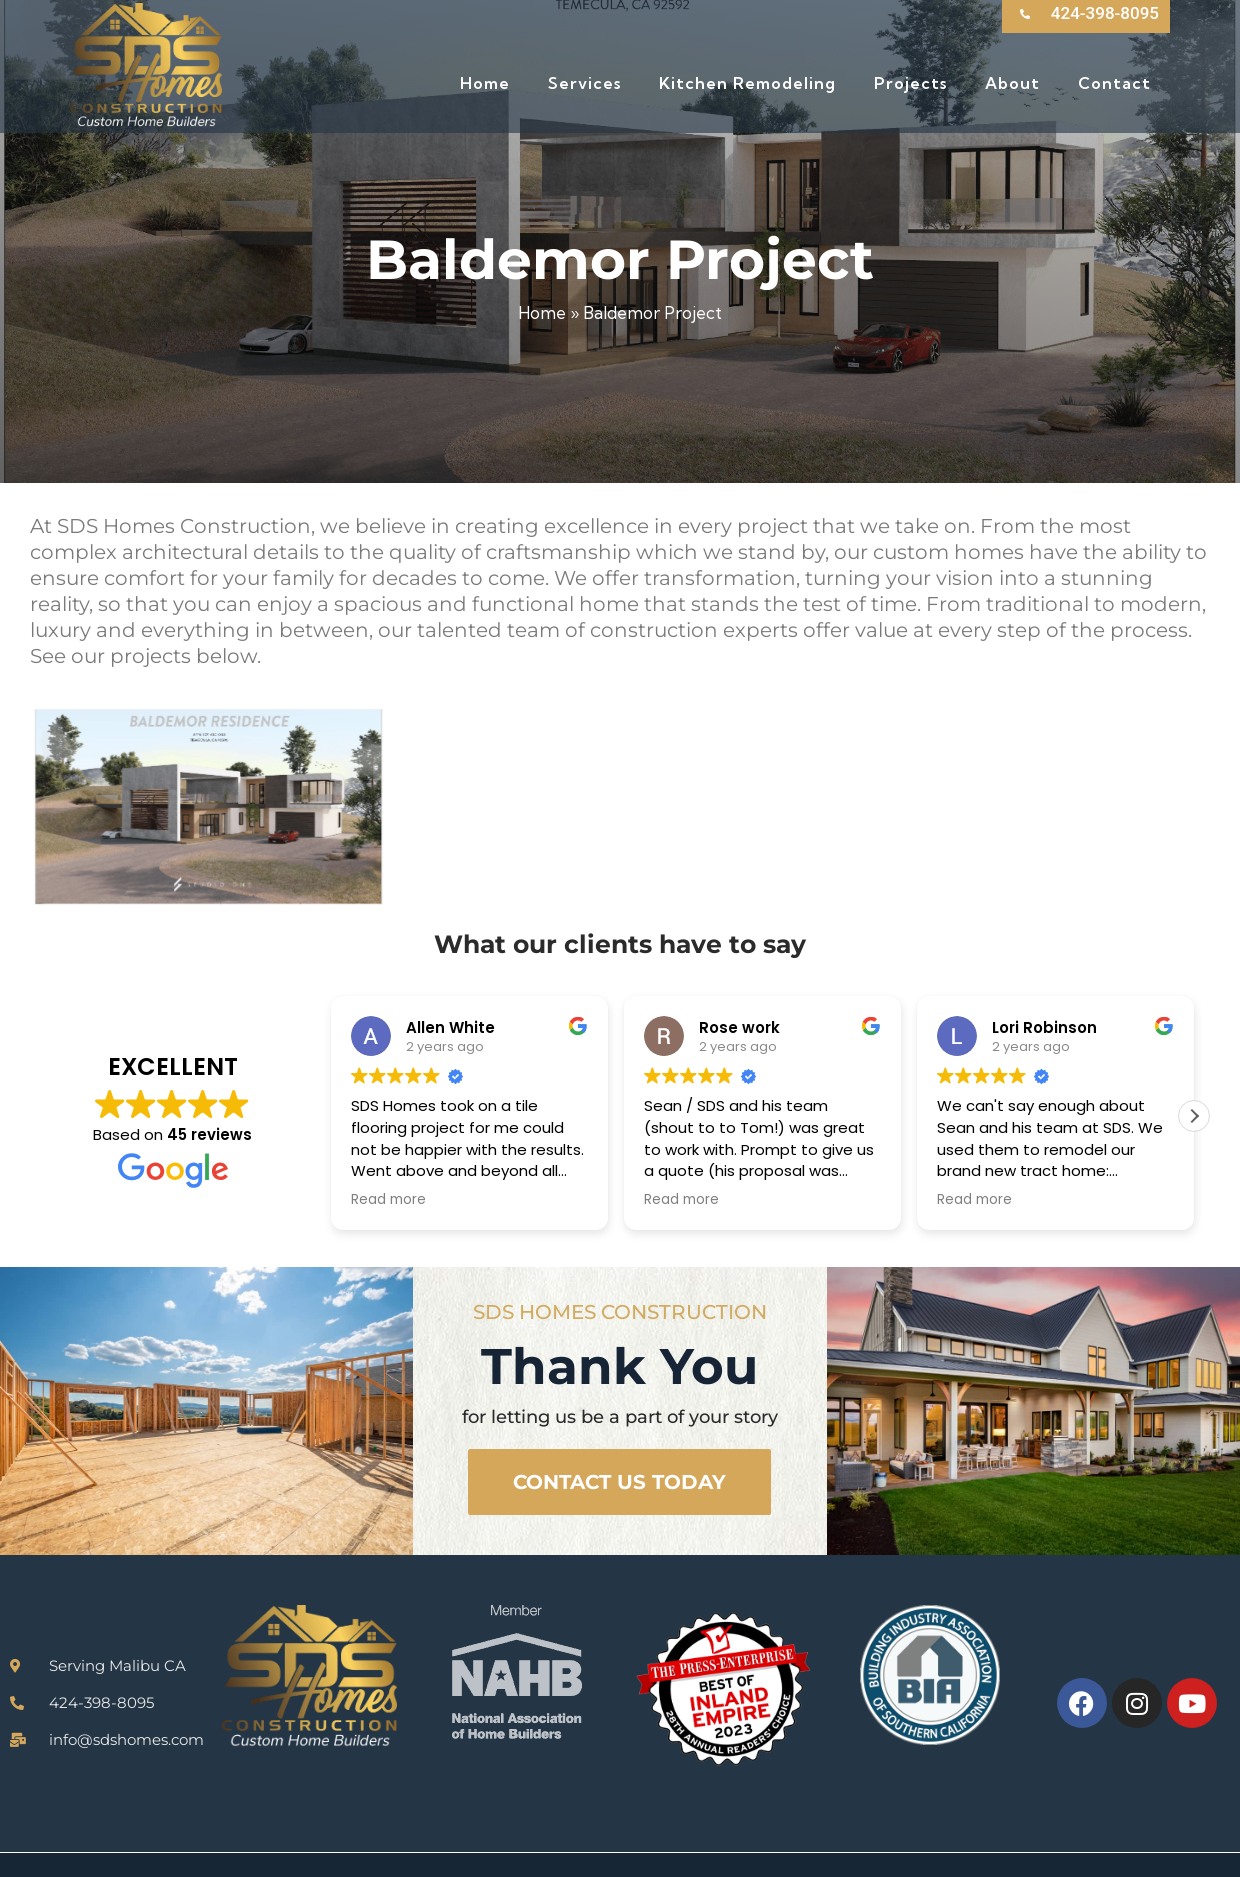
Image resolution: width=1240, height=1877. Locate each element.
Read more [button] (388, 1200)
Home (542, 312)
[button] (1194, 1116)
